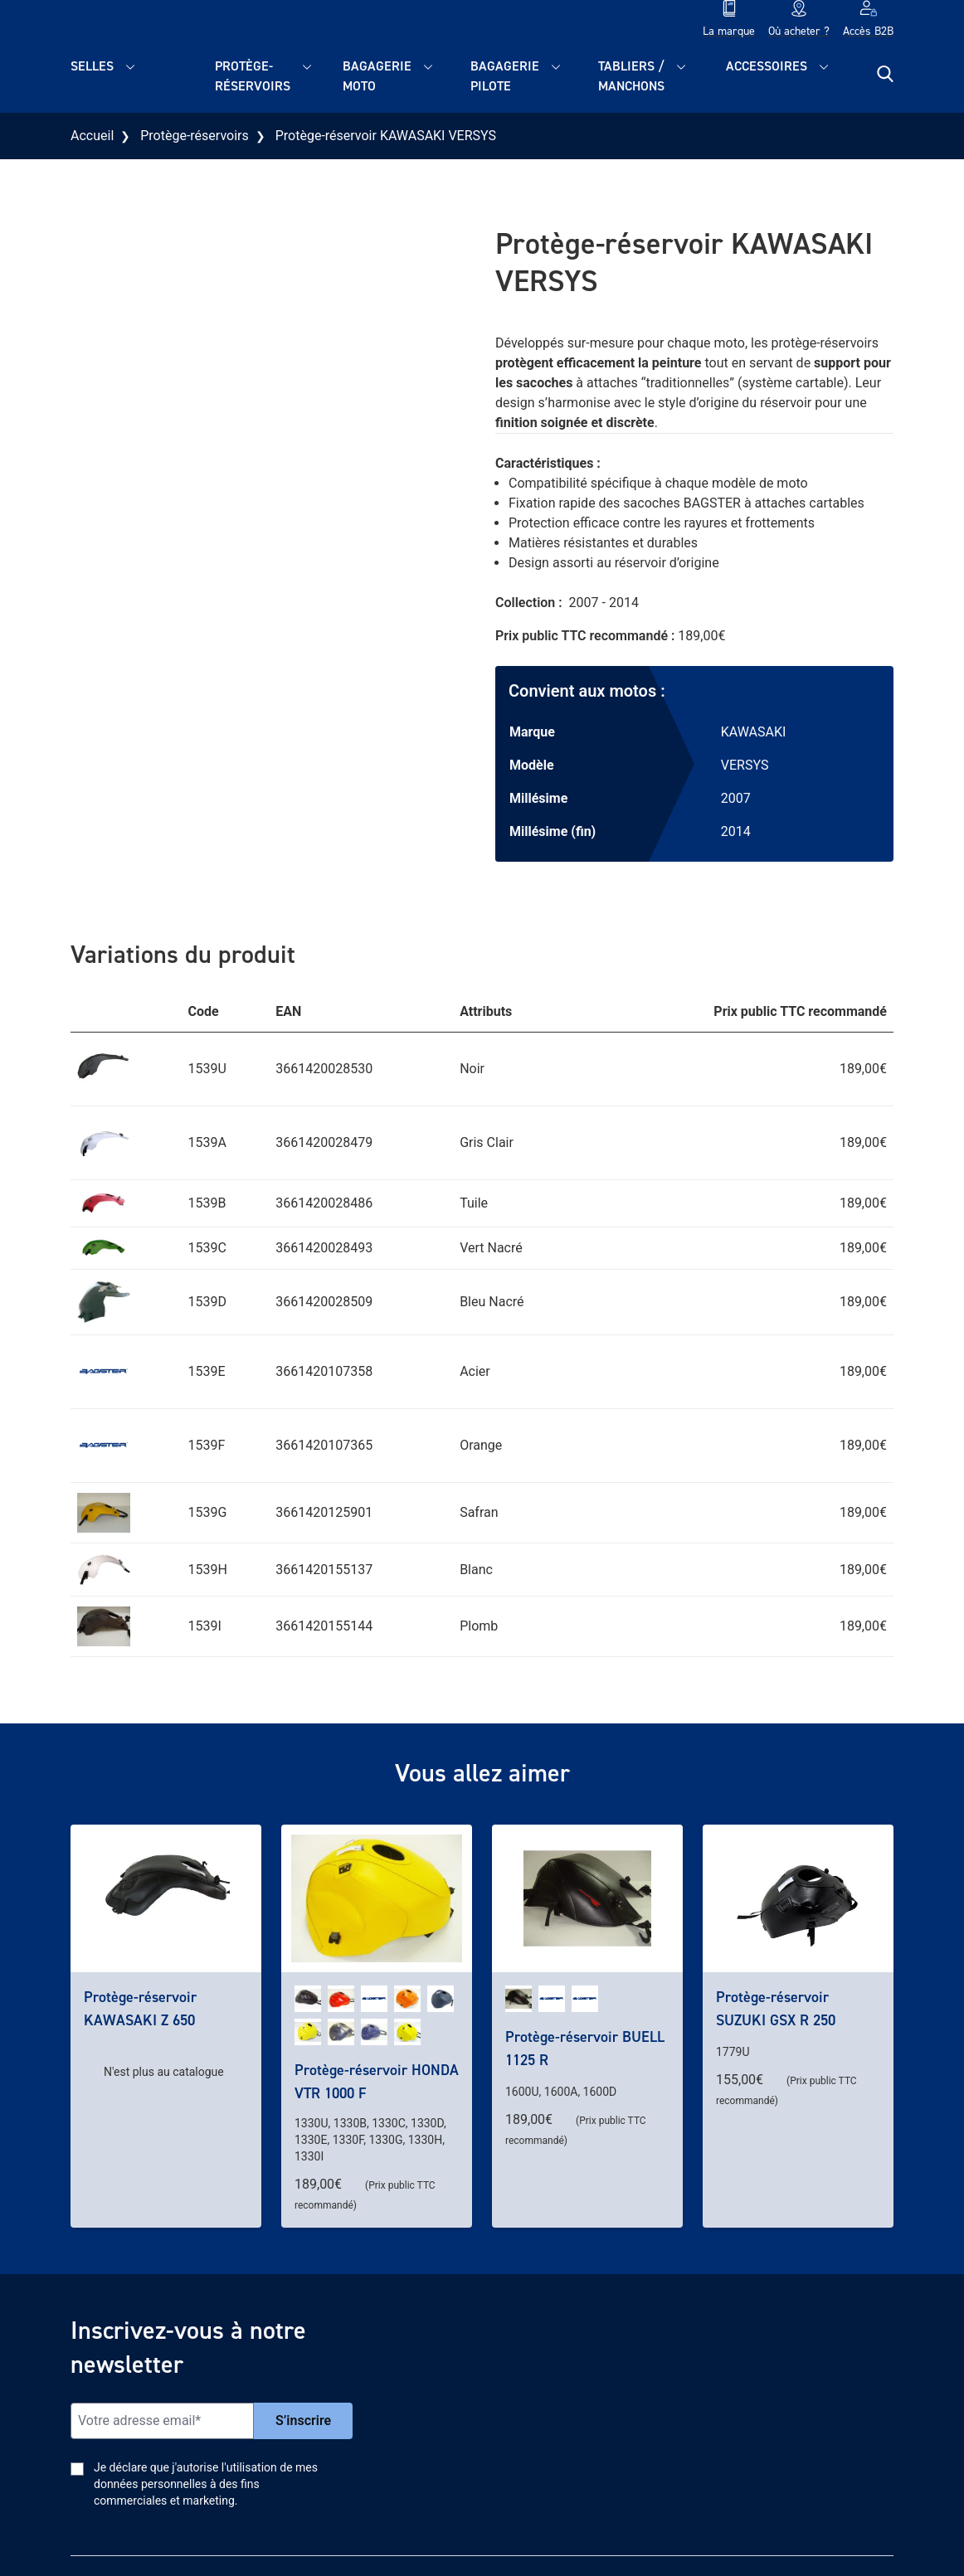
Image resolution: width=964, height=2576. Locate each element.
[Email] (162, 2421)
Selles (92, 66)
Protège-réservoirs (252, 76)
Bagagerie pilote (504, 76)
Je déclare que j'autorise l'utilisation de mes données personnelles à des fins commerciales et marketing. (206, 2484)
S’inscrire (303, 2420)
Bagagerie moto (377, 76)
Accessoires (766, 66)
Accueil (92, 135)
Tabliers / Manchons (631, 76)
